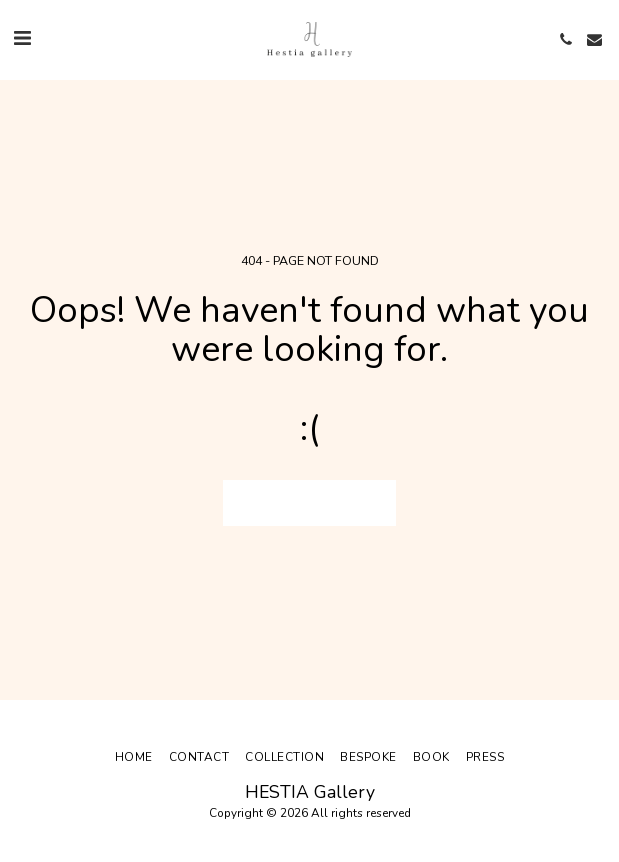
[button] (22, 38)
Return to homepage (309, 503)
